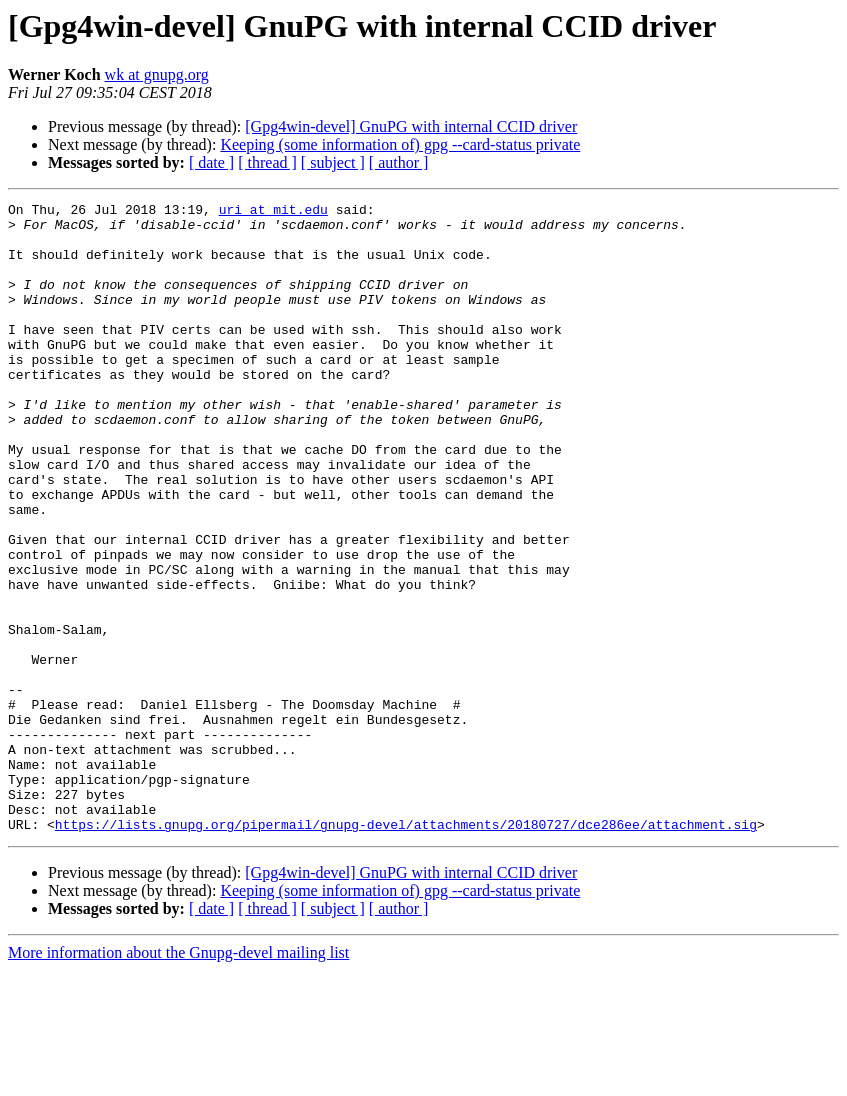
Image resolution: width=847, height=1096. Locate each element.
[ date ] (211, 162)
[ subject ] (333, 162)
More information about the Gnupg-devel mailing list (178, 1078)
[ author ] (399, 162)
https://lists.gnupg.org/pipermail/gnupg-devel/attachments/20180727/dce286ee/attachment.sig (406, 950)
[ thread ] (267, 162)
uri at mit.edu (273, 212)
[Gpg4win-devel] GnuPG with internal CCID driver (411, 126)
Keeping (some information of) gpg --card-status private (400, 144)
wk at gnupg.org (157, 74)
